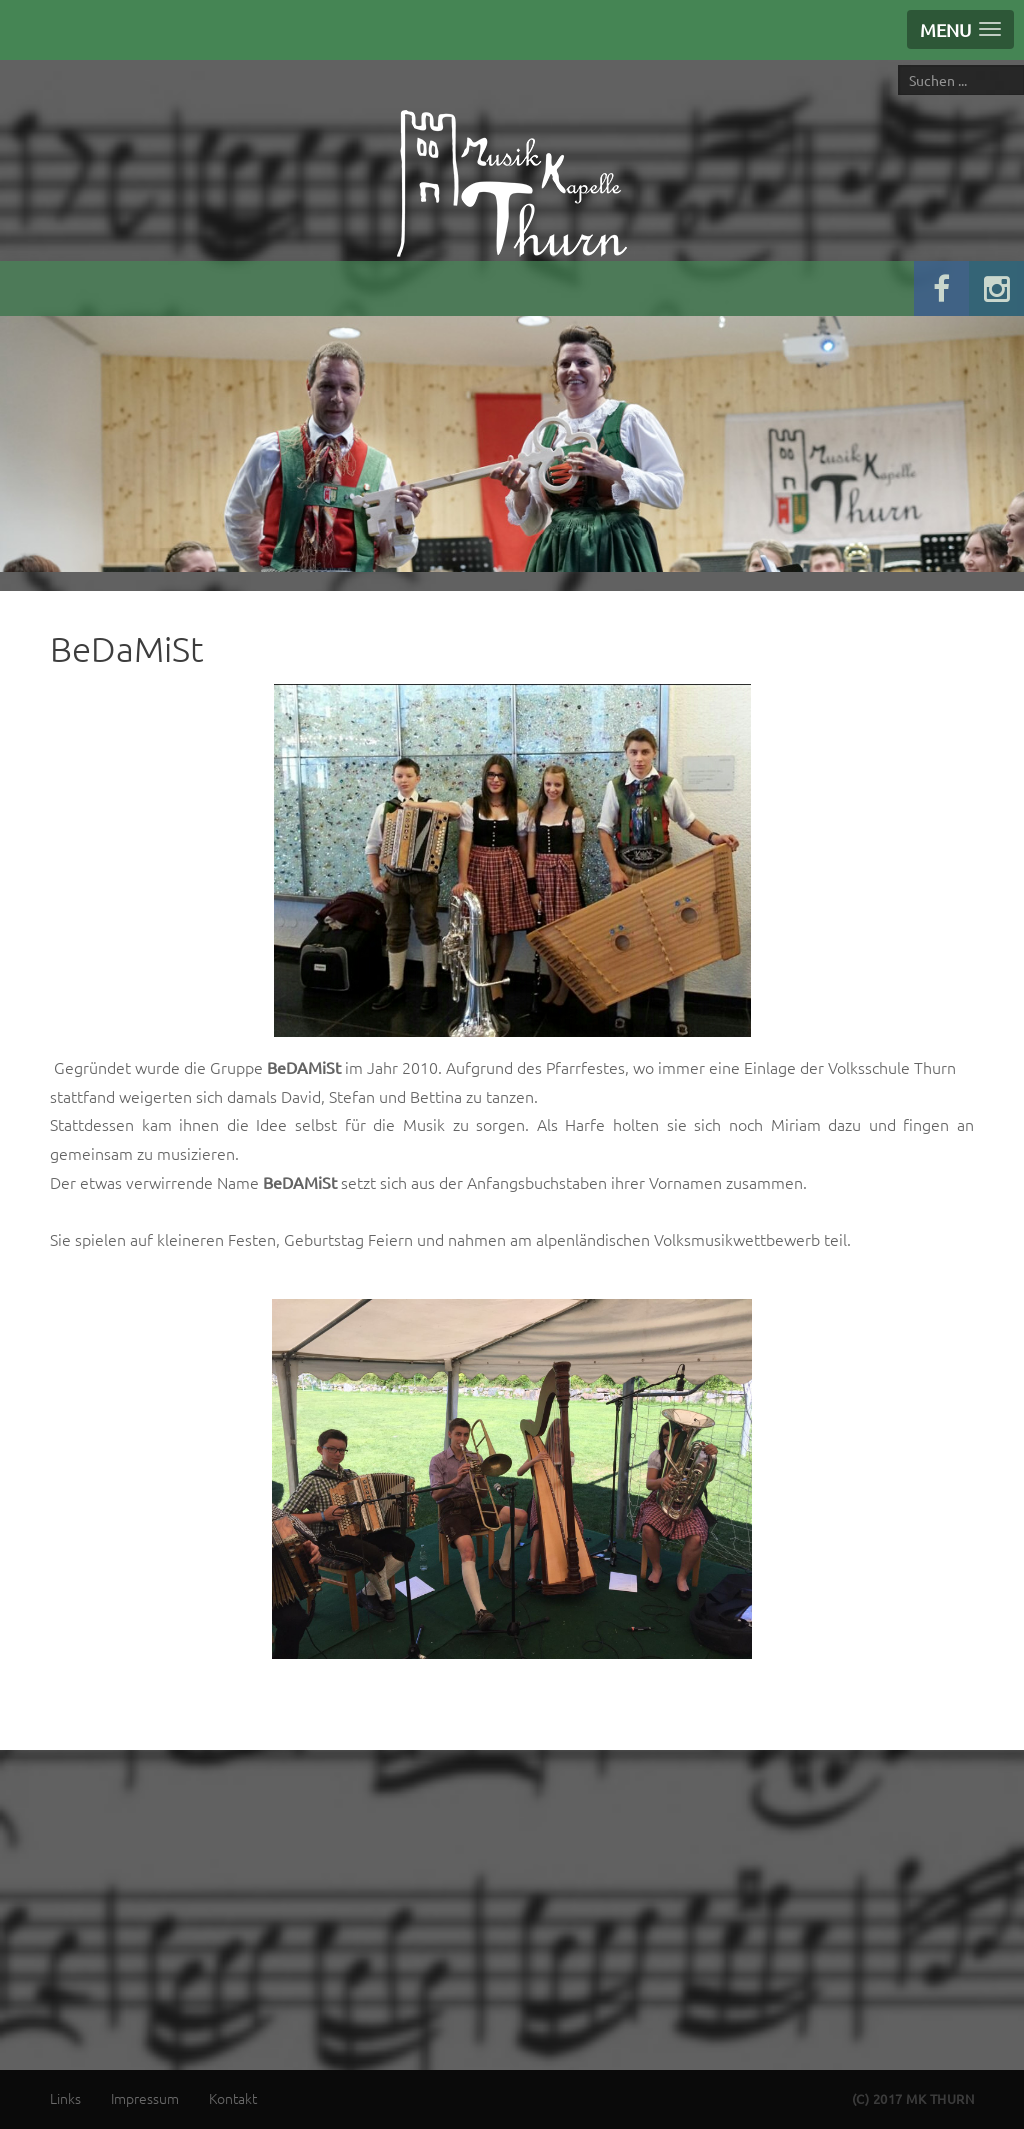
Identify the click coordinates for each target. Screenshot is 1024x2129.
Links (65, 2098)
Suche (898, 64)
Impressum (145, 2098)
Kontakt (233, 2098)
